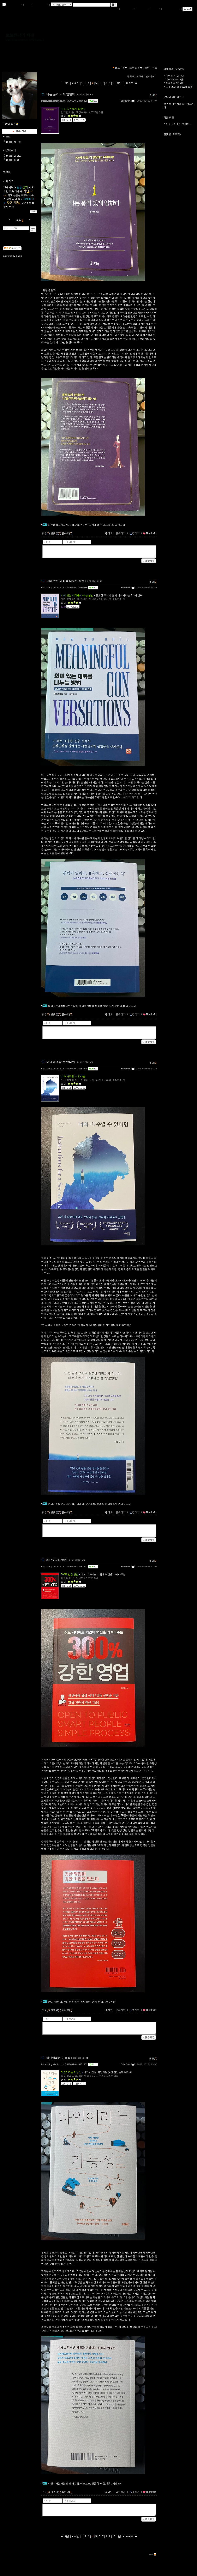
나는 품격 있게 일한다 (60, 94)
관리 (106, 2001)
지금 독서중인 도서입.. (178, 124)
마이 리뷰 (13, 160)
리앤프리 (120, 524)
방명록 (7, 172)
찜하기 (135, 533)
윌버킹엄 (74, 2483)
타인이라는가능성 (58, 2483)
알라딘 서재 (14, 4)
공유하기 (121, 533)
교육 (11, 191)
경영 (19, 187)
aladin (19, 256)
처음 (65, 83)
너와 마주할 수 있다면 (60, 1062)
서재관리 (143, 8)
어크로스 (85, 2483)
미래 (9, 195)
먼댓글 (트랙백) (172, 134)
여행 (102, 2483)
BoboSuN (125, 101)
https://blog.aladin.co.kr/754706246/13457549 (64, 1068)
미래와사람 (101, 1005)
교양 (5, 191)
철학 (108, 2483)
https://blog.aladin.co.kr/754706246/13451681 (64, 2064)
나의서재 (112, 8)
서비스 (110, 524)
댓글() (153, 95)
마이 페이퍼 (15, 156)
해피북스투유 (112, 1503)
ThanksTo (149, 533)
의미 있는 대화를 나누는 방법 (65, 581)
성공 (20, 199)
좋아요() (67, 533)
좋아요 (109, 533)
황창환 (67, 2001)
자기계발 (13, 203)
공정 (112, 2001)
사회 (8, 199)
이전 (75, 83)
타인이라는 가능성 (58, 2057)
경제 (25, 187)
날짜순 (150, 76)
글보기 (118, 67)
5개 (142, 76)
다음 (120, 83)
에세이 (27, 199)
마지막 (131, 83)
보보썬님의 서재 (19, 35)
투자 (11, 206)
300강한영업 (55, 2001)
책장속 (75, 524)
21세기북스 (9, 187)
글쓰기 (155, 8)
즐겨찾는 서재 (171, 8)
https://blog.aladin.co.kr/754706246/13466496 (64, 101)
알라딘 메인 (40, 4)
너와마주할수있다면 (59, 1503)
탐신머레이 (78, 1503)
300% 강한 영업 (56, 1560)
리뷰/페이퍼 (9, 150)
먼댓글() (55, 533)
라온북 (18, 191)
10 (114, 83)
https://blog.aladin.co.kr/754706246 (24, 39)
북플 (28, 4)
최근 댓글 (168, 117)
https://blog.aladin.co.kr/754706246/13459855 (64, 587)
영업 (100, 2001)
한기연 (84, 524)
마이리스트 (14, 142)
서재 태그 (8, 181)
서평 (14, 199)
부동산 (17, 195)
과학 (31, 187)
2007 (18, 219)
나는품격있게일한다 (59, 524)
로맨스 (100, 1503)
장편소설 (26, 203)
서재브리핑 (128, 8)
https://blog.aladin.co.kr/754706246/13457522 (64, 1566)
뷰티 (102, 524)
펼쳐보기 (133, 76)
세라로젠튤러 (86, 1005)
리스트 (7, 136)
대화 (122, 1005)
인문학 (95, 2483)
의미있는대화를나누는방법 (63, 1005)
